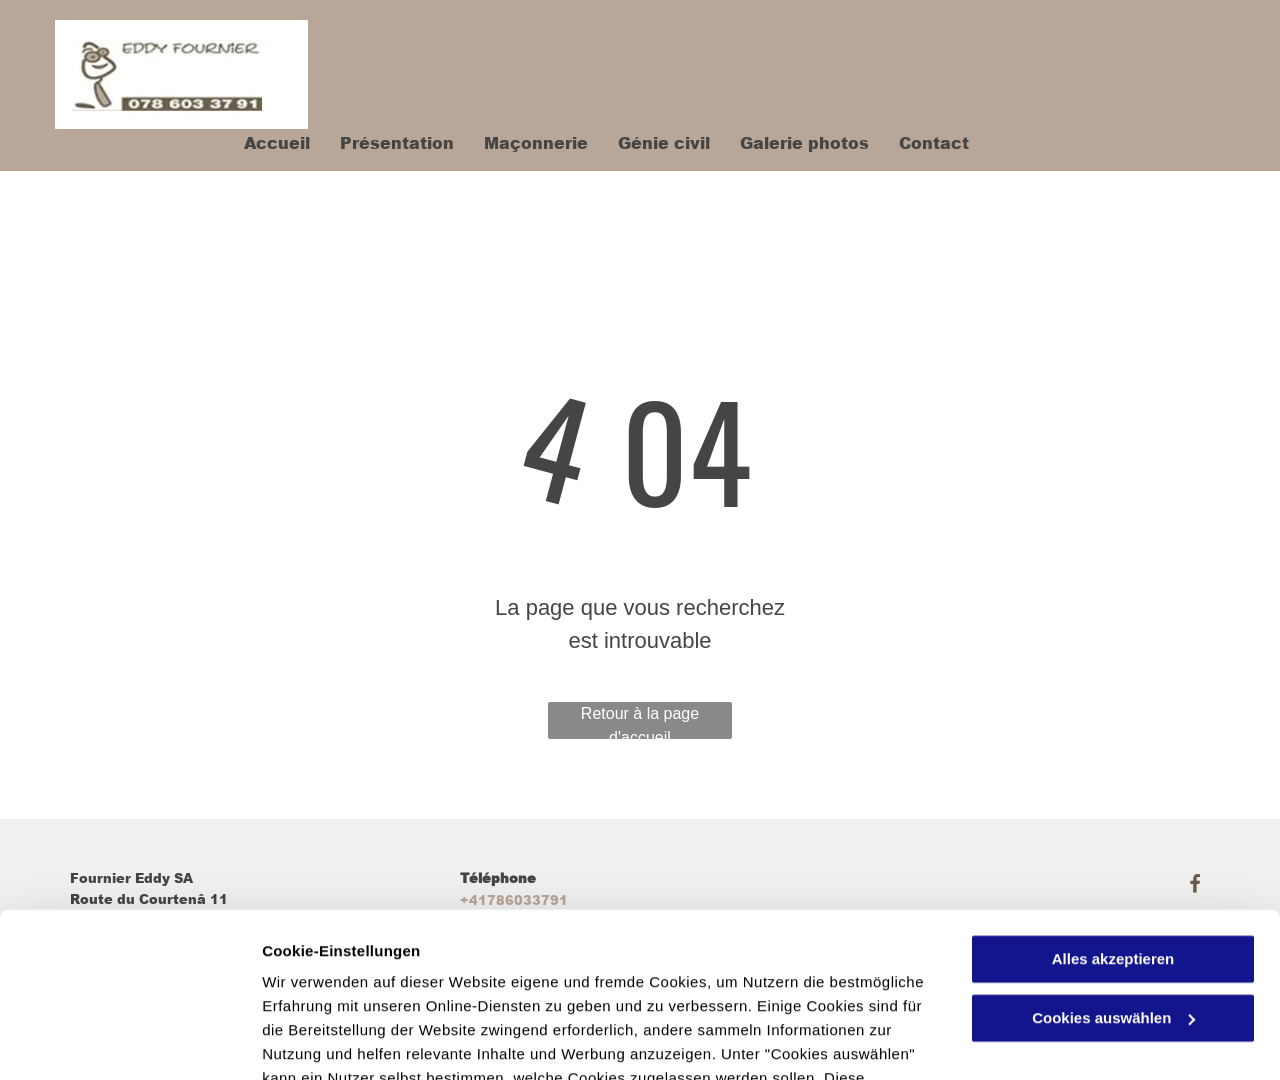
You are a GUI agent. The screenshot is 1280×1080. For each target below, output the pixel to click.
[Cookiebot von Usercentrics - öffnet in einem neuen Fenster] (129, 1041)
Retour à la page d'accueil (640, 722)
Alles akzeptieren (1113, 818)
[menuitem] (262, 143)
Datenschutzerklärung (491, 985)
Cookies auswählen (332, 1040)
